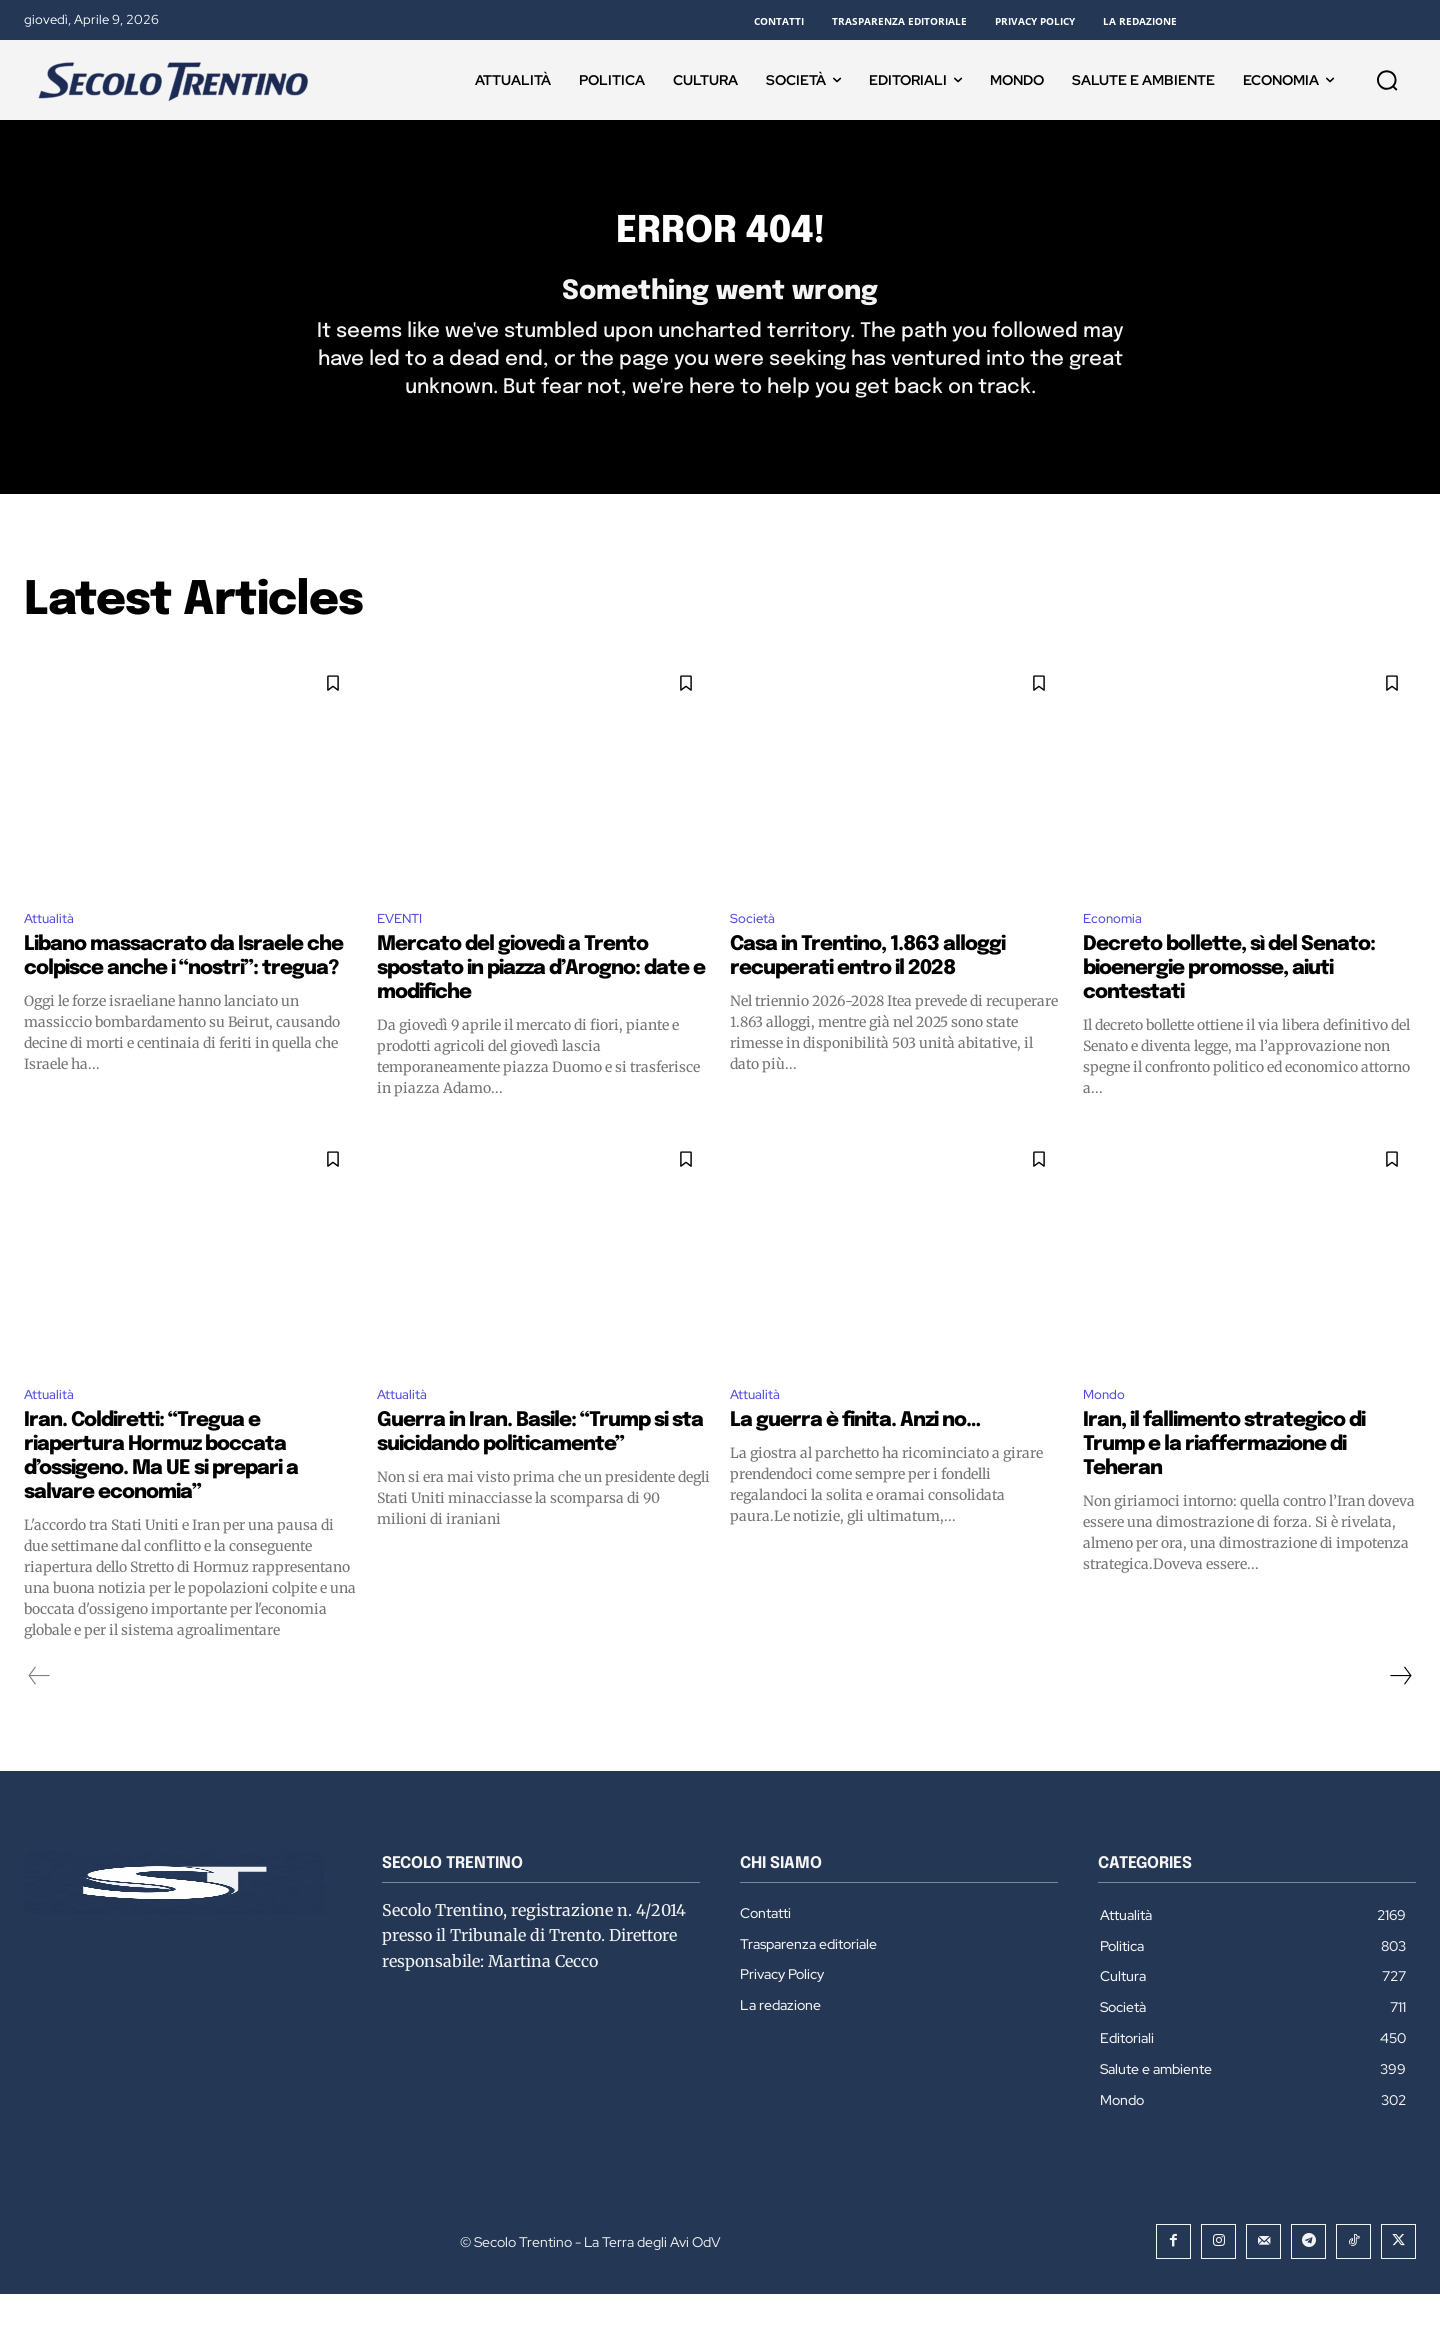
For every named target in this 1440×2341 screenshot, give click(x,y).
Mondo (1109, 1438)
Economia (1119, 957)
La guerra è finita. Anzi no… (855, 1466)
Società (757, 957)
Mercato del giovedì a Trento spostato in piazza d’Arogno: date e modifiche (541, 1010)
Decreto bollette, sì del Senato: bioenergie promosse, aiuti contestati (1229, 1010)
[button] (1387, 80)
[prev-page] (39, 1722)
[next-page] (1400, 1722)
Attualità (53, 957)
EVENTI (405, 957)
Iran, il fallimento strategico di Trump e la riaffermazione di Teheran (1224, 1490)
